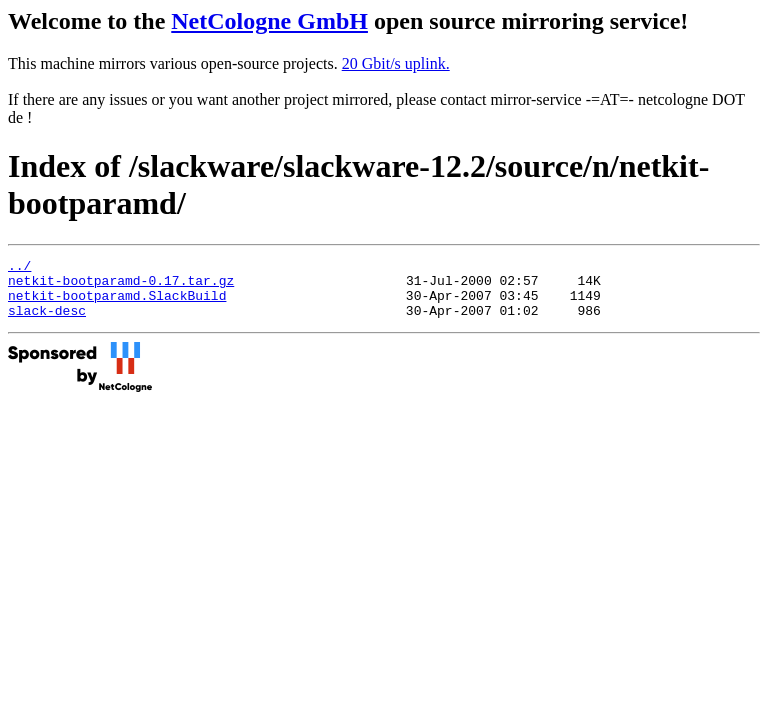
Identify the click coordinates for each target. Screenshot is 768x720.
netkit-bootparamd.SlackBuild (117, 304)
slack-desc (47, 322)
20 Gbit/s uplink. (396, 63)
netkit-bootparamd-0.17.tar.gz (121, 286)
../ (19, 268)
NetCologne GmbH (269, 21)
